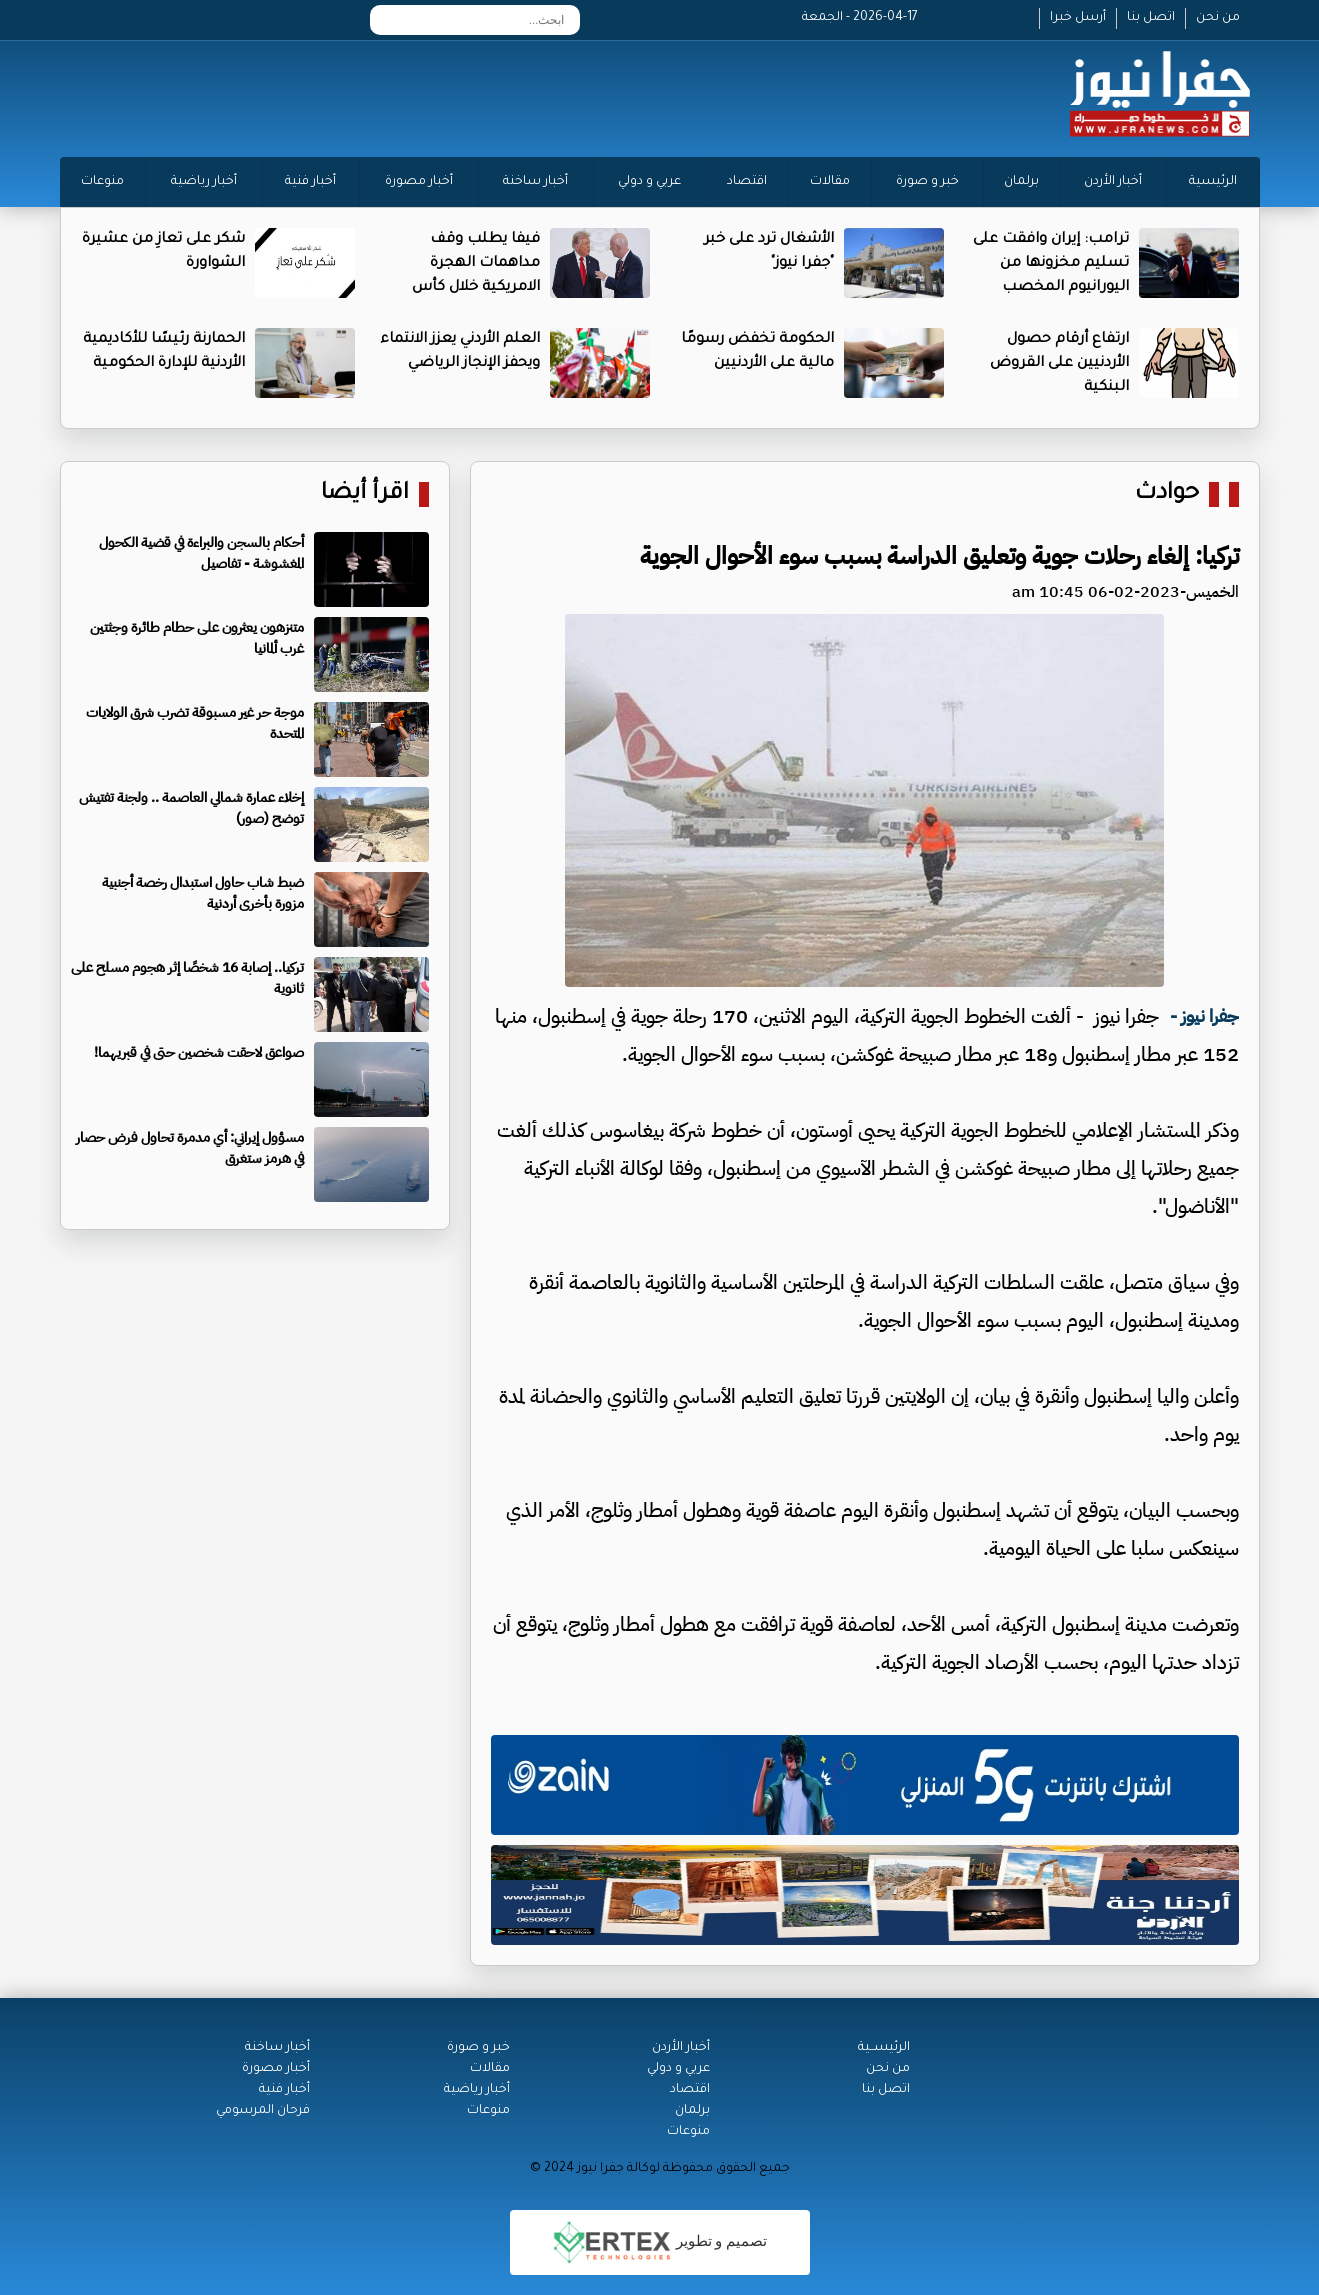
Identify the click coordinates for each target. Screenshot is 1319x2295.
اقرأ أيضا (365, 494)
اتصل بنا (1151, 18)
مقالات (830, 182)
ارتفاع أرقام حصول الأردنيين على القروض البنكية (1059, 364)
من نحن (1218, 18)
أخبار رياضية (204, 182)
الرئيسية (1213, 182)
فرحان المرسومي (263, 2111)
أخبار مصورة (419, 182)
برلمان (1021, 182)
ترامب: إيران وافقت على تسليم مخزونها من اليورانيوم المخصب (1051, 264)
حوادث (1167, 494)
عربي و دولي (649, 182)
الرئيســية (884, 2048)
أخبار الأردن (1113, 182)
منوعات (102, 182)
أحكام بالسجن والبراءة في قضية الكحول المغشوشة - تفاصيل (201, 553)
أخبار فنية (310, 182)
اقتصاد (747, 182)
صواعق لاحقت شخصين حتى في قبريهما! (199, 1052)
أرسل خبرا (1078, 18)
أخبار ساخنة (535, 182)
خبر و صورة (927, 182)
